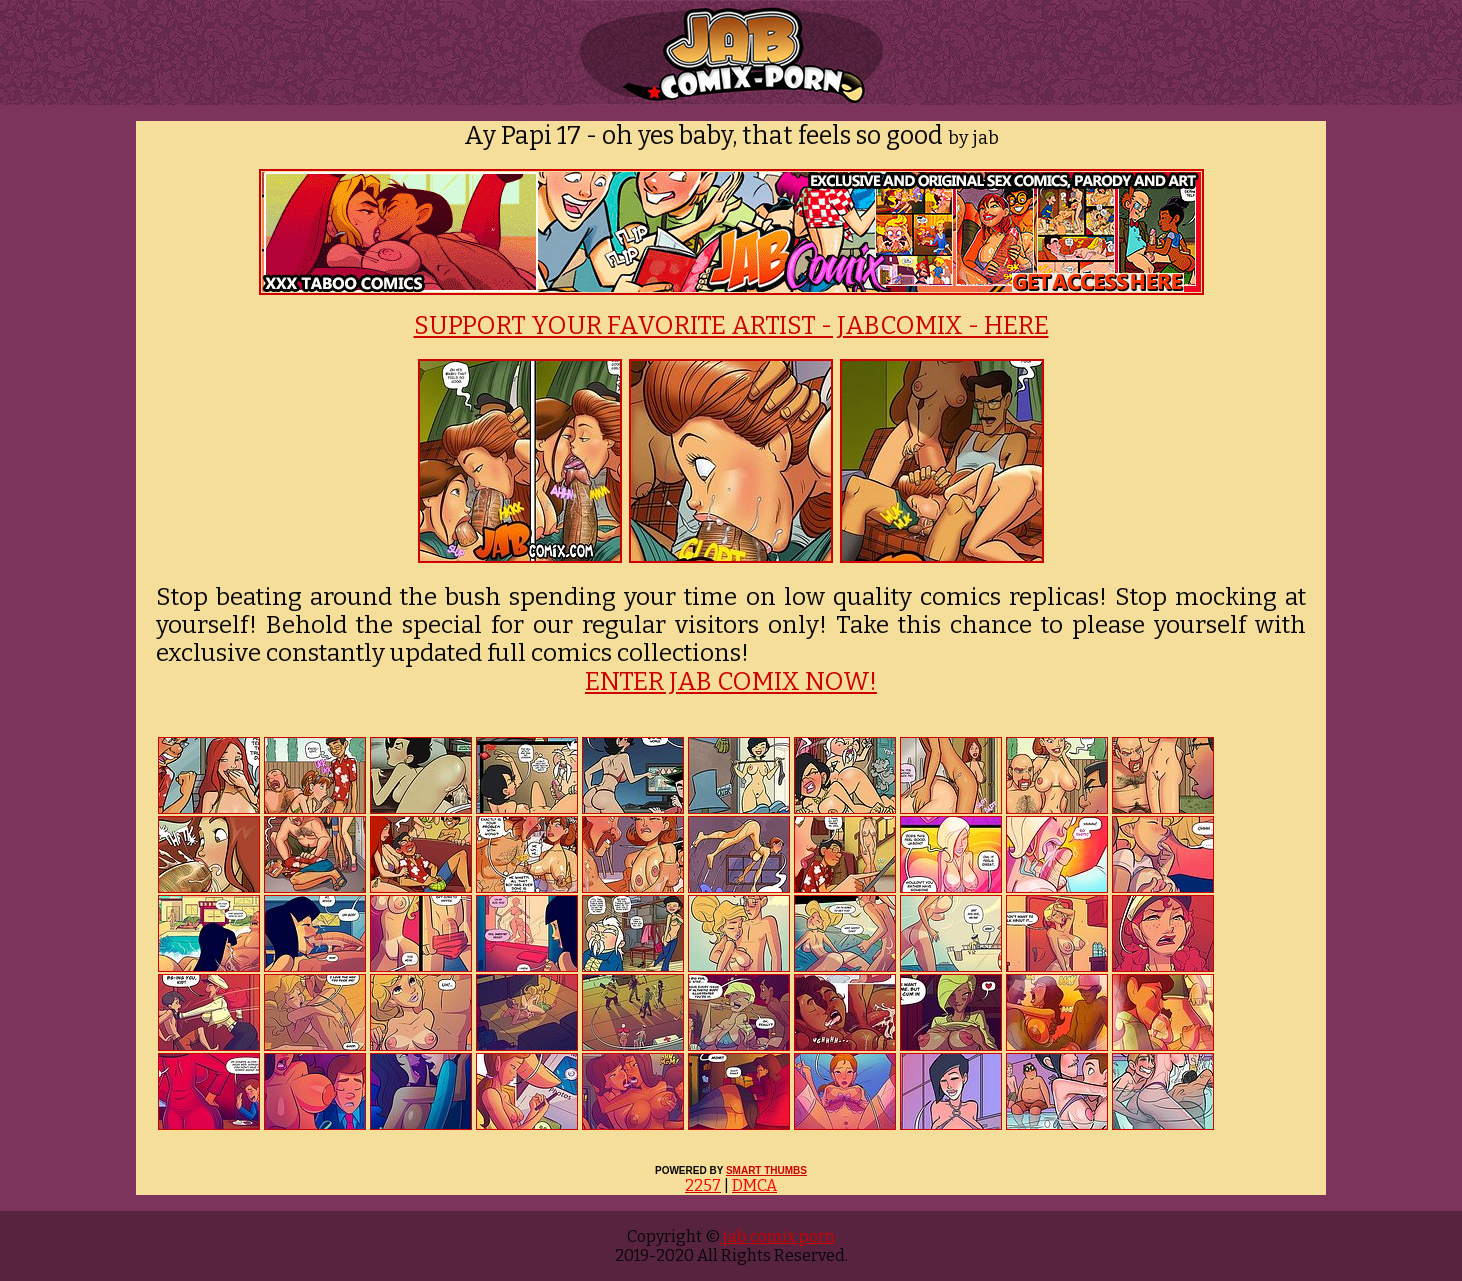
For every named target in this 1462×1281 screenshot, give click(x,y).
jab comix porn (777, 1236)
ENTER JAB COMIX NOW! (731, 682)
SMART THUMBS (766, 1170)
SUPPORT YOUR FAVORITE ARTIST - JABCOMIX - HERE (731, 326)
